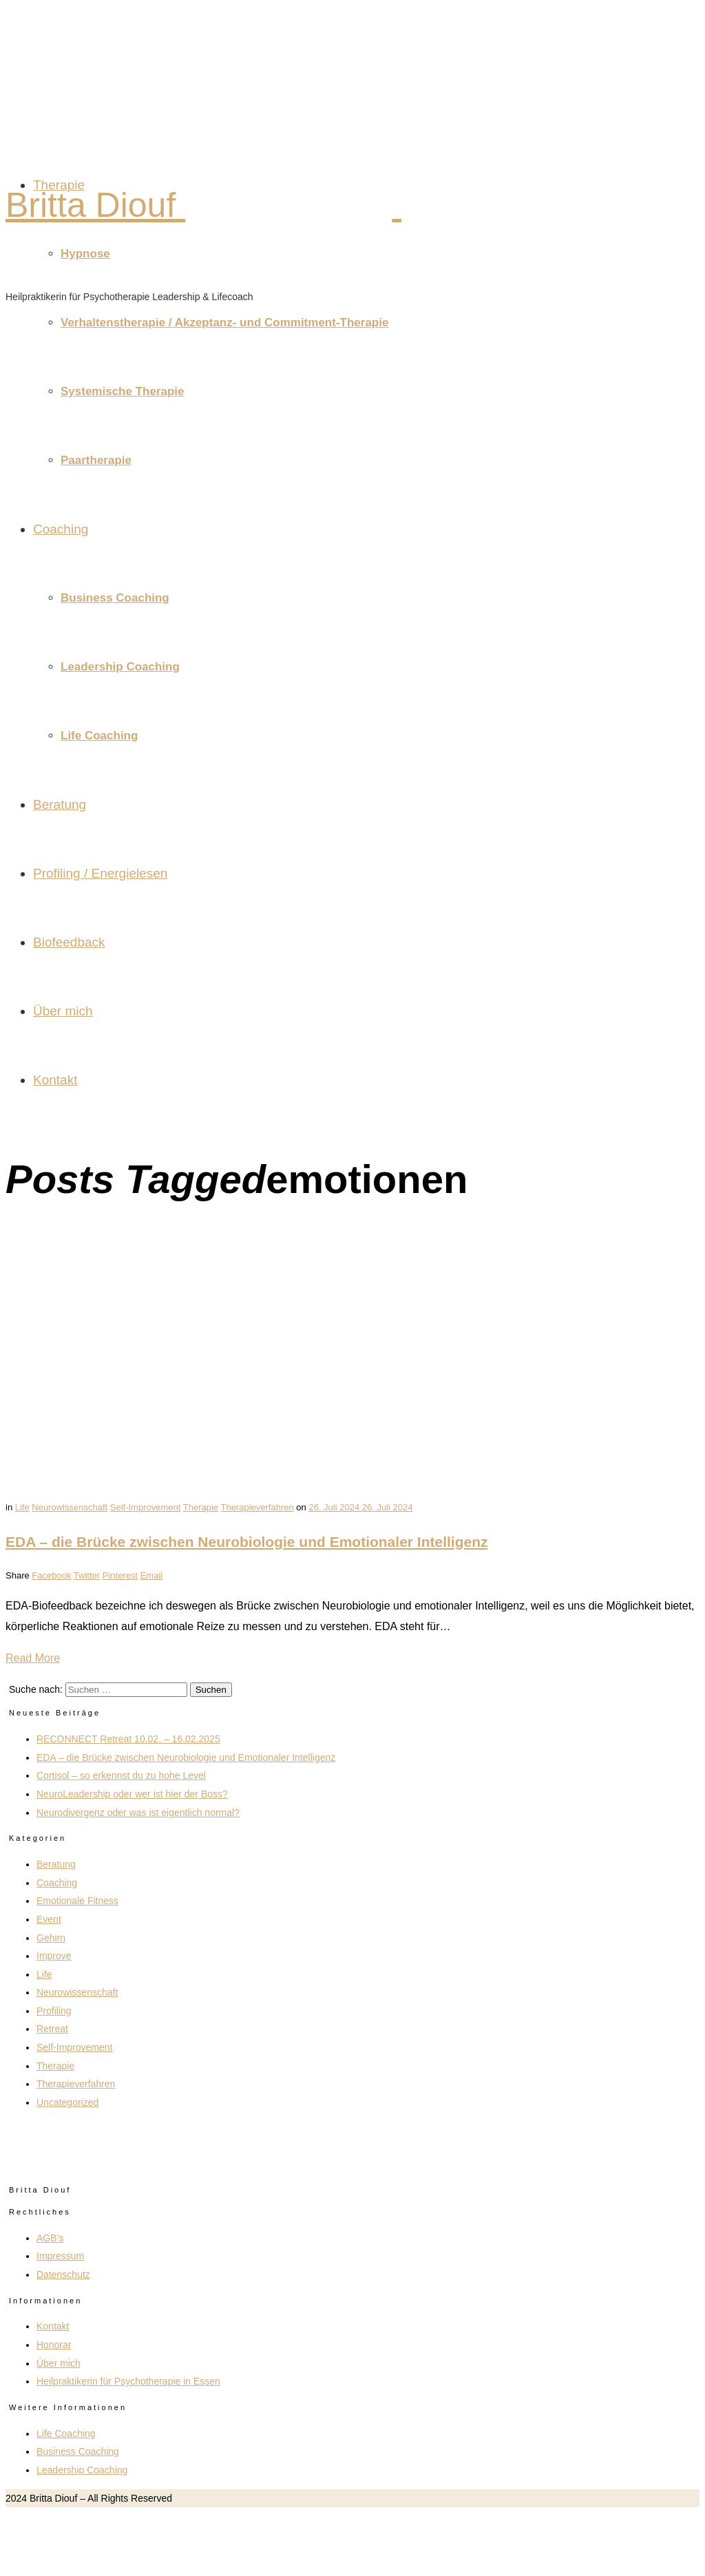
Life (22, 1507)
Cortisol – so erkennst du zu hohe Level (121, 1775)
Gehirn (50, 1937)
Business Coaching (115, 597)
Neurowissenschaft (69, 1507)
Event (48, 1919)
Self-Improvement (145, 1507)
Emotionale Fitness (77, 1900)
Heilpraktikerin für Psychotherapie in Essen (128, 2381)
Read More (33, 1658)
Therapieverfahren (256, 1507)
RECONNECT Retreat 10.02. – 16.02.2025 (128, 1738)
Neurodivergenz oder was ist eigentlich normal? (138, 1812)
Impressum (60, 2255)
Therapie (59, 185)
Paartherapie (96, 460)
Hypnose (85, 253)
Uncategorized (67, 2102)
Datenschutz (63, 2274)
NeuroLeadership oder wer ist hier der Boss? (132, 1793)
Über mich (63, 1011)
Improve (54, 1955)
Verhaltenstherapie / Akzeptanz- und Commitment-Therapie (224, 322)
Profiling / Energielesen (100, 873)
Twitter (87, 1575)
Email (151, 1575)
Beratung (59, 804)
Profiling (54, 2010)
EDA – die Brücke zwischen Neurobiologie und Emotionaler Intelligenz (247, 1542)
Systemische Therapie (123, 391)
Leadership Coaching (120, 666)
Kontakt (55, 1080)
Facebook (51, 1575)
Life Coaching (99, 735)
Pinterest (120, 1575)
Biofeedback (69, 942)
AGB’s (49, 2238)
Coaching (60, 529)
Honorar (54, 2344)
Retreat (52, 2028)
